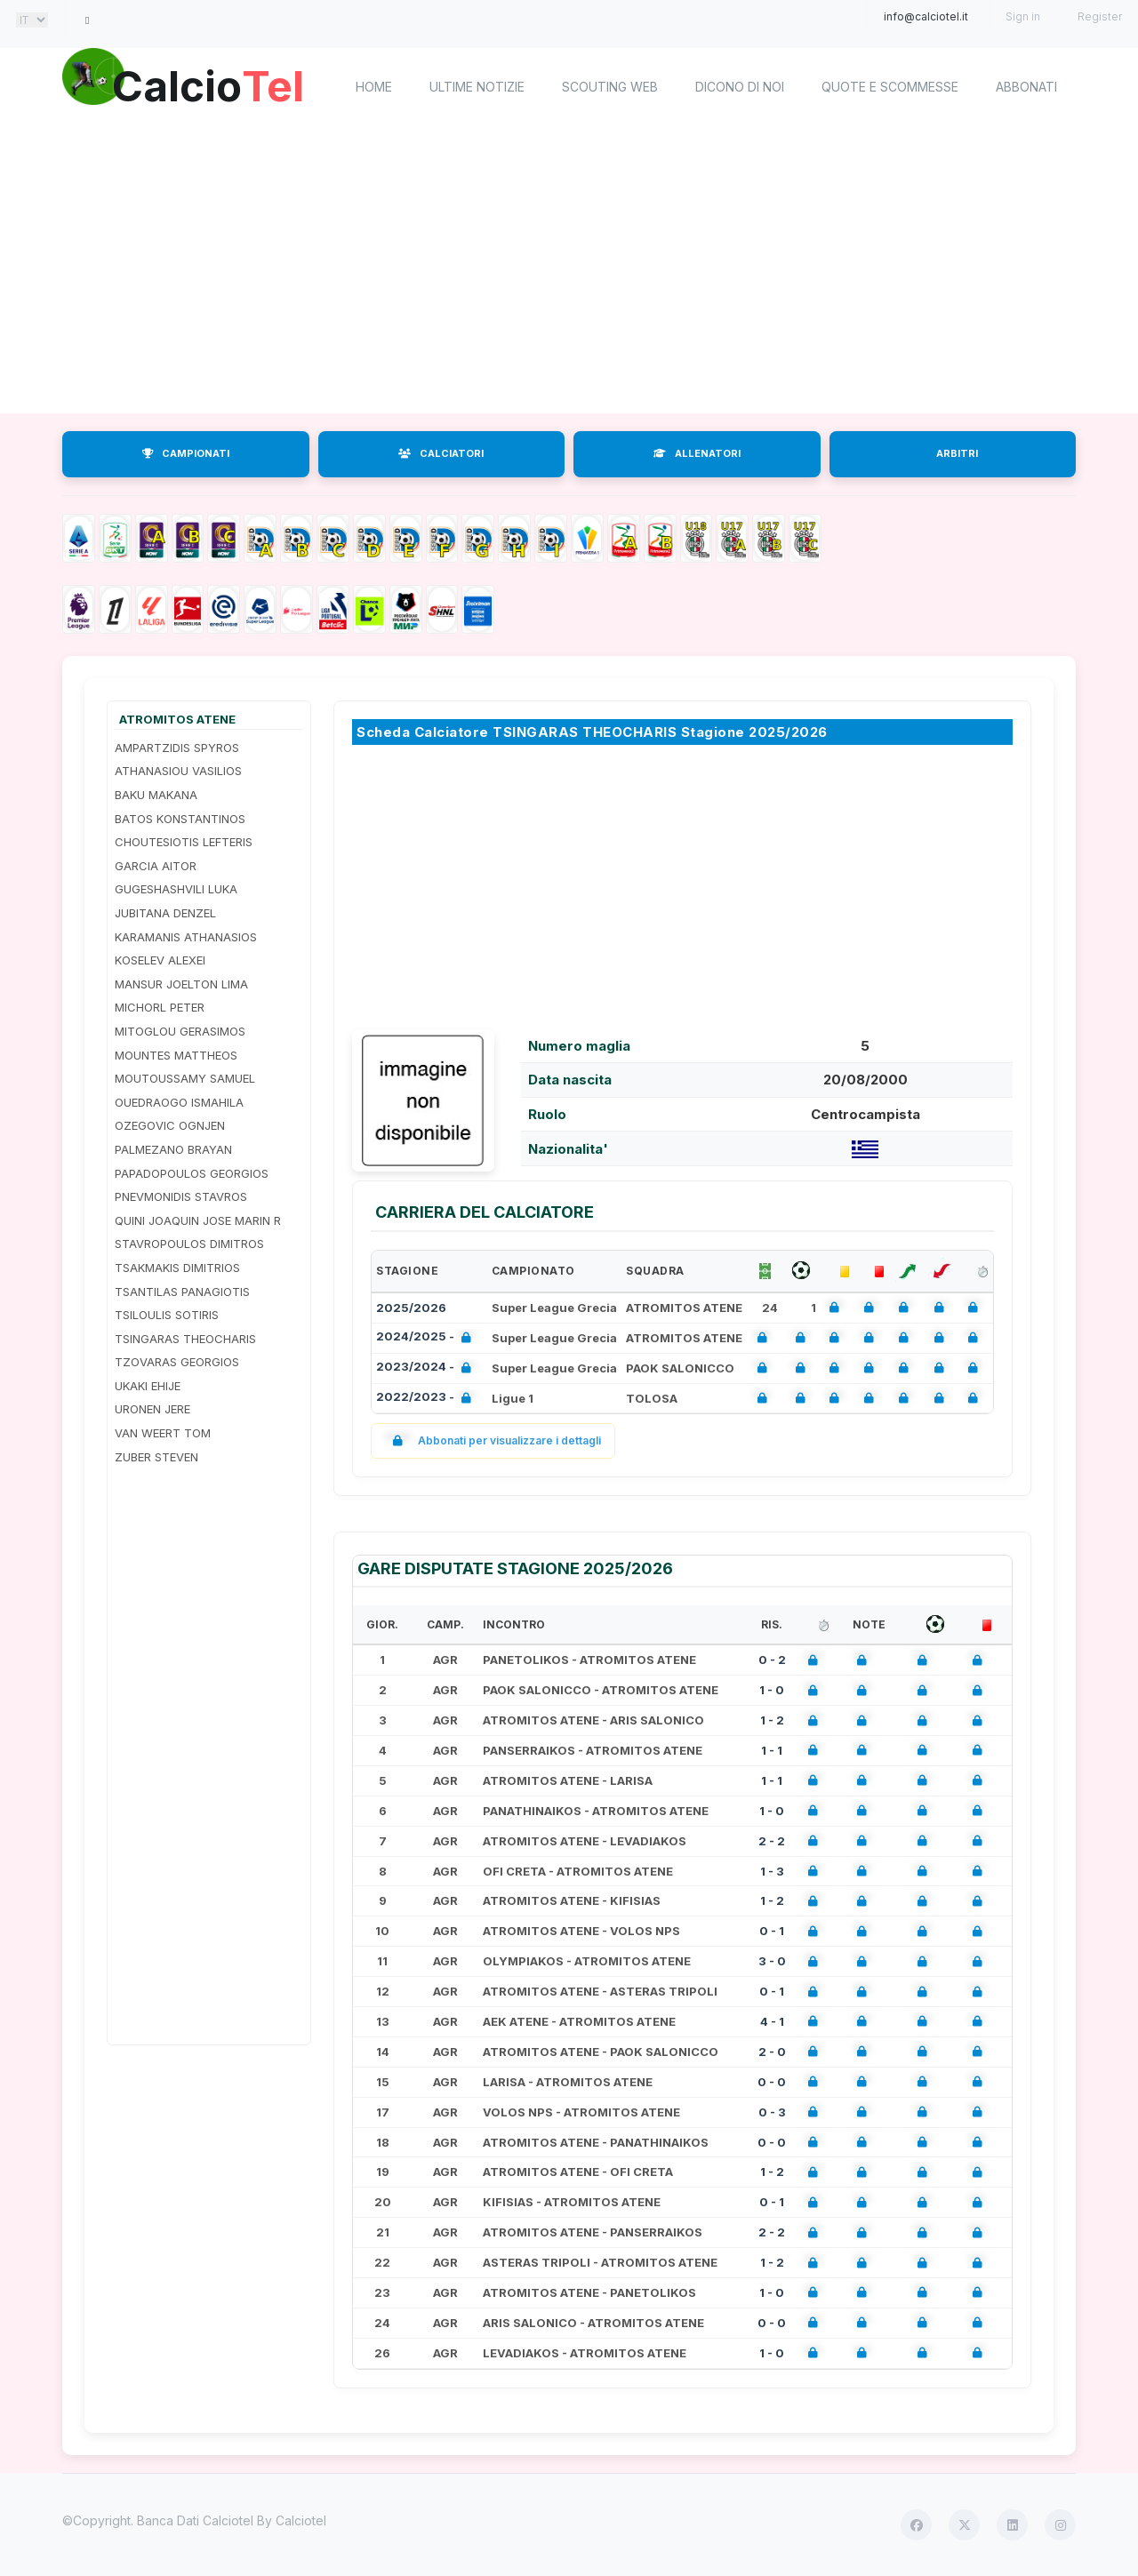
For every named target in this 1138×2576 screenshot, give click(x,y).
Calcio (212, 84)
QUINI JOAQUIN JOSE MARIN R (198, 1220)
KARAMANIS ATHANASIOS (186, 937)
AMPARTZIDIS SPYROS (177, 747)
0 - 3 (772, 2112)
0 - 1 (771, 1931)
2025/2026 (411, 1307)
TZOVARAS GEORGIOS (177, 1362)
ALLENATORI (697, 453)
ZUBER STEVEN (156, 1457)
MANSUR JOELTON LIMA (181, 984)
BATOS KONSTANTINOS (180, 819)
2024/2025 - (427, 1338)
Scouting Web (610, 86)
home (374, 86)
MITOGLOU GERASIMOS (180, 1031)
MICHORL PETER (159, 1007)
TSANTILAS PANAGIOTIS (182, 1291)
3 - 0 (772, 1961)
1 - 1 (771, 1750)
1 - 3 (772, 1871)
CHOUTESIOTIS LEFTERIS (183, 842)
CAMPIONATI (185, 453)
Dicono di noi (739, 86)
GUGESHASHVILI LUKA (176, 889)
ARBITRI (957, 453)
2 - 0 (772, 2051)
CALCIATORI (441, 453)
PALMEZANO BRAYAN (173, 1149)
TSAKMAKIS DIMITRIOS (177, 1267)
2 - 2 (771, 1841)
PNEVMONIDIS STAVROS (181, 1196)
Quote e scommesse (889, 86)
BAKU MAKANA (156, 795)
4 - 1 (772, 2021)
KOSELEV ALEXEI (160, 960)
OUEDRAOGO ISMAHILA (179, 1102)
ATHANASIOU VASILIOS (178, 771)
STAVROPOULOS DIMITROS (189, 1243)
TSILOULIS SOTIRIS (167, 1315)
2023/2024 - (427, 1368)
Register (1100, 16)
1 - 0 (771, 1690)
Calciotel (301, 2520)
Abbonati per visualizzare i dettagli (493, 1440)
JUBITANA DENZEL (165, 913)
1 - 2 (772, 1720)
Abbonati (1026, 86)
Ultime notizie (477, 86)
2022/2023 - (427, 1398)
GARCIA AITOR (155, 866)
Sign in (1023, 16)
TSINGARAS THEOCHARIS (185, 1339)
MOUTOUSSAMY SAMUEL (185, 1078)
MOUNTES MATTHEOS (176, 1055)
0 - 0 (771, 2082)
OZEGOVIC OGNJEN (170, 1125)
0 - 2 (772, 1659)
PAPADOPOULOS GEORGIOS (191, 1173)
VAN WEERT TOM (163, 1433)
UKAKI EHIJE (147, 1386)
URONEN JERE (152, 1409)
